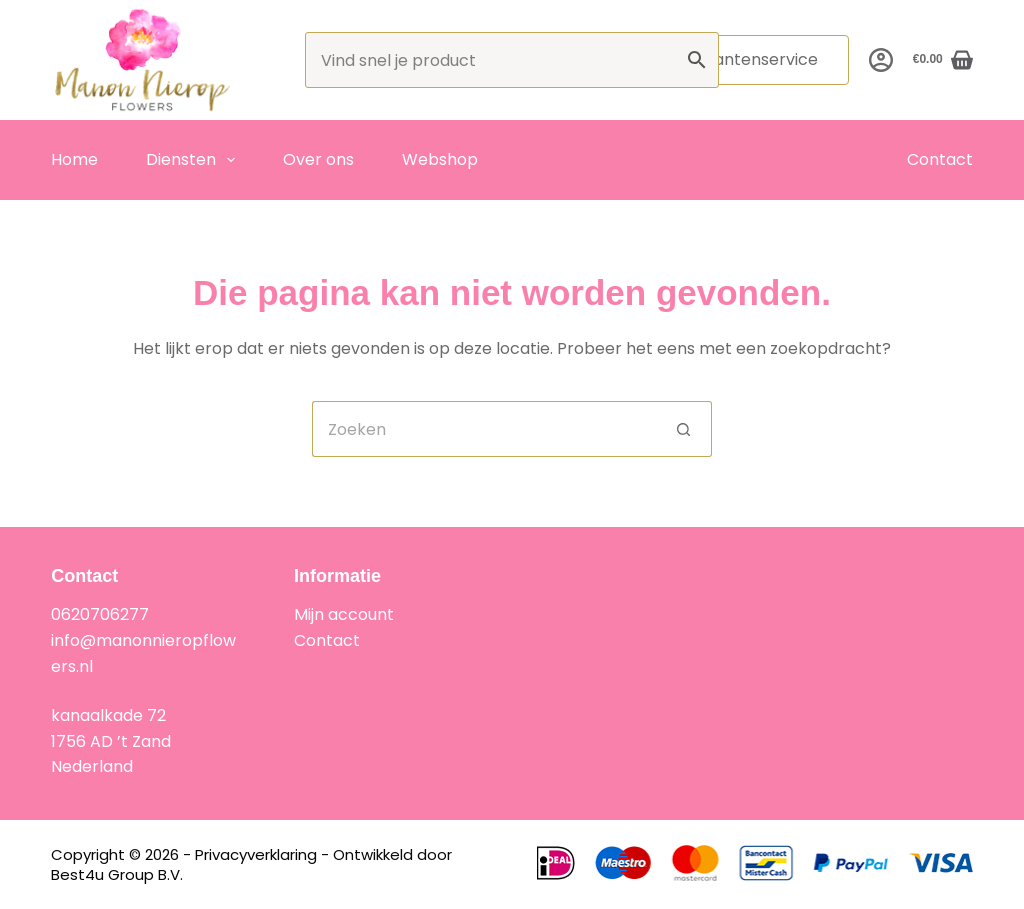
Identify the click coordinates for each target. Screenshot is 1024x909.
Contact (940, 159)
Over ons (318, 159)
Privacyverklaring (256, 854)
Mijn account (344, 614)
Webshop (440, 159)
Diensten (194, 160)
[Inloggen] (881, 60)
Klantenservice (759, 59)
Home (74, 159)
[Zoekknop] (684, 429)
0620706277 (100, 614)
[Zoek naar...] (484, 429)
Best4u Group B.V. (117, 874)
